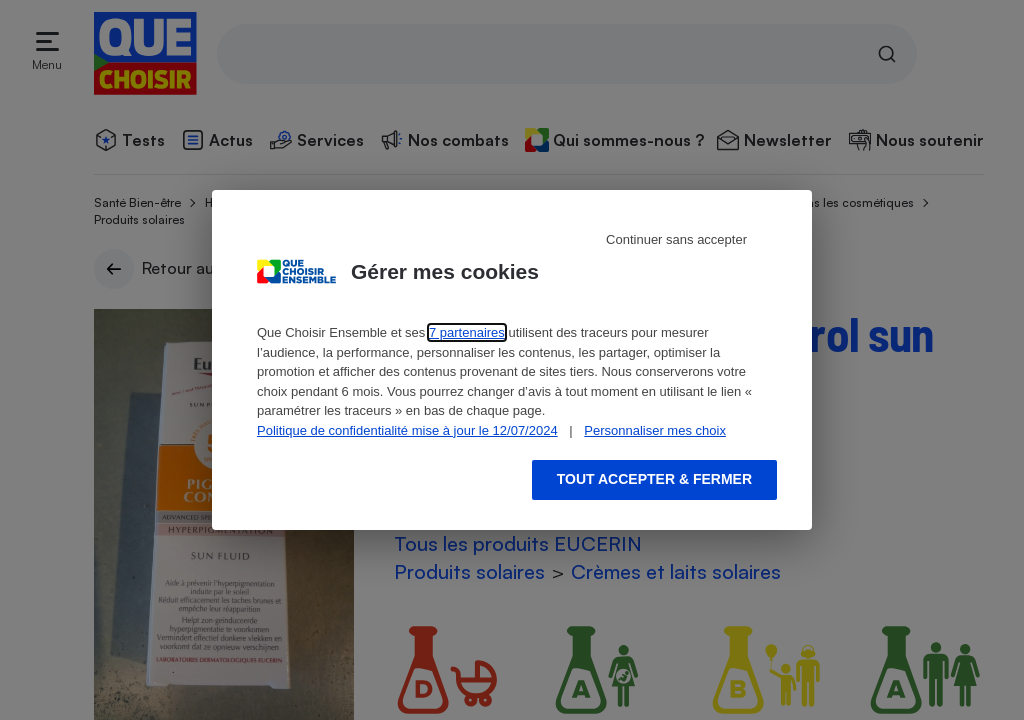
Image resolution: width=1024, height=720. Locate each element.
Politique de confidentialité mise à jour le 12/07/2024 (407, 430)
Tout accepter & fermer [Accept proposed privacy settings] (654, 479)
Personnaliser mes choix (655, 430)
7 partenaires (467, 332)
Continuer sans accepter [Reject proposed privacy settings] (676, 239)
